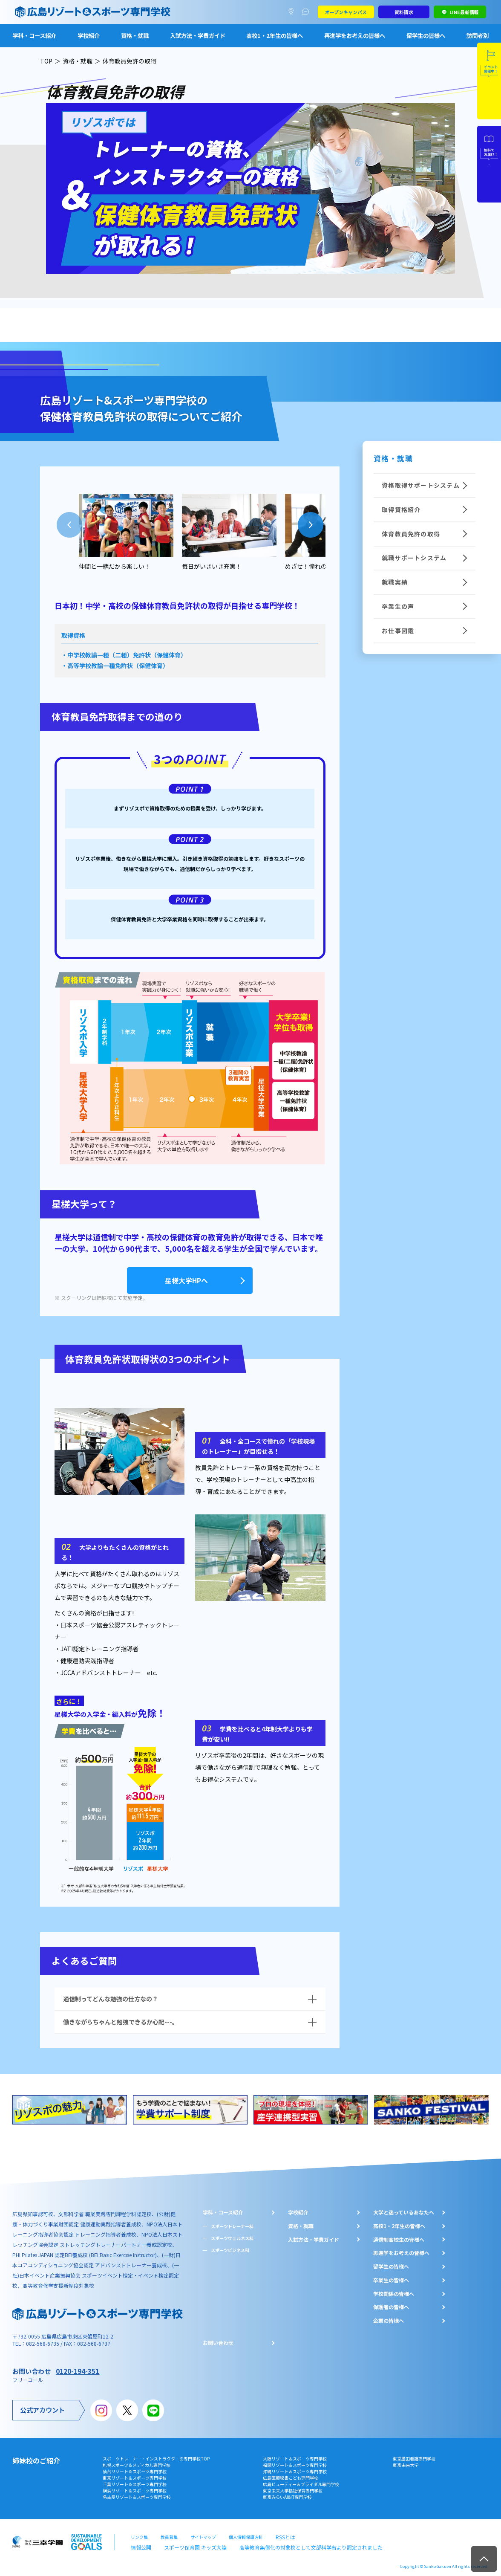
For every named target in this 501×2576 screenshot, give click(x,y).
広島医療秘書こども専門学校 (290, 2474)
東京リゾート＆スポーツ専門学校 (135, 2474)
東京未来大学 (405, 2461)
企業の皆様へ (388, 2317)
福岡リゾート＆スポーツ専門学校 (295, 2461)
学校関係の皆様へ (393, 2290)
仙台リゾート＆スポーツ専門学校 (135, 2468)
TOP (46, 61)
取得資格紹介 (390, 505)
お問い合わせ (218, 2339)
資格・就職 (135, 35)
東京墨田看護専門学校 (414, 2455)
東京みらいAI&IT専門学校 (287, 2493)
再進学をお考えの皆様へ (354, 35)
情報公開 (139, 2541)
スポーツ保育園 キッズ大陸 (187, 2541)
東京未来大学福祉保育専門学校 (292, 2487)
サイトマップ (203, 2532)
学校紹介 (89, 35)
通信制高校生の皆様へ (398, 2235)
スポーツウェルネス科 (232, 2234)
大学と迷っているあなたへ (403, 2208)
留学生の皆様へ (425, 35)
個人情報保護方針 (246, 2532)
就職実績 (385, 567)
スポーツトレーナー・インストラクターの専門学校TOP (156, 2455)
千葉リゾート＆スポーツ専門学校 (135, 2481)
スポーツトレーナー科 (232, 2222)
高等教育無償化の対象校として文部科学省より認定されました (285, 2541)
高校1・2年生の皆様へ (274, 35)
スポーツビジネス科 (230, 2246)
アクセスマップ (293, 12)
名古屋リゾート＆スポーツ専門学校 (137, 2493)
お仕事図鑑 (387, 609)
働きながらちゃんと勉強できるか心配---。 (120, 2018)
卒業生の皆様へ (391, 2276)
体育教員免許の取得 (398, 525)
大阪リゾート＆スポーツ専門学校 (295, 2455)
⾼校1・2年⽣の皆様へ (399, 2222)
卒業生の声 (387, 588)
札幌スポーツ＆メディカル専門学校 (136, 2461)
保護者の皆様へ (391, 2303)
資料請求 (403, 12)
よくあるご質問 (307, 12)
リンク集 (139, 2532)
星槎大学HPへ (190, 1278)
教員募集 (169, 2532)
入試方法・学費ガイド (197, 35)
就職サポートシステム (401, 546)
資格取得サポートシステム (407, 484)
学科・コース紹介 (34, 35)
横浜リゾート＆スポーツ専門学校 (135, 2487)
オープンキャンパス (346, 12)
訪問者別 (477, 35)
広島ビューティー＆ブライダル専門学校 (301, 2481)
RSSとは (284, 2532)
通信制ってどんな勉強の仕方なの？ (110, 1995)
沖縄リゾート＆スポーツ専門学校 (295, 2468)
